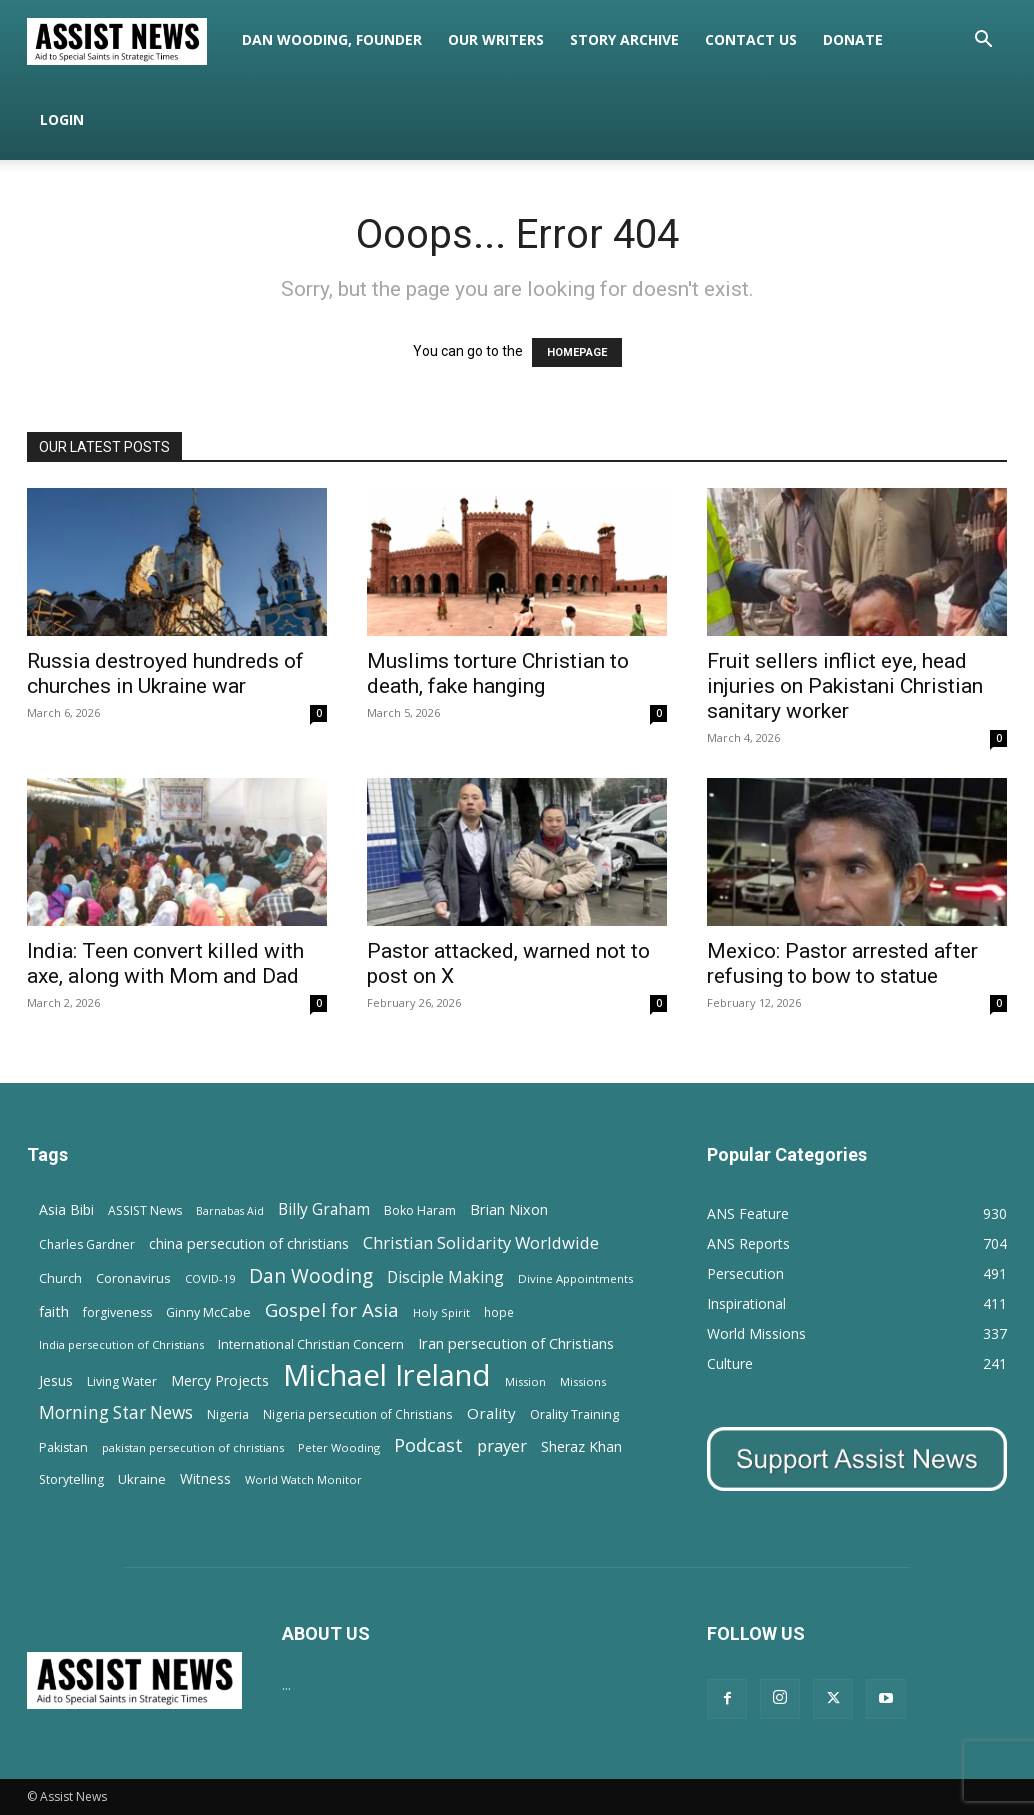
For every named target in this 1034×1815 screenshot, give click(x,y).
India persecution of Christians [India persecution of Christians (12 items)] (121, 1344)
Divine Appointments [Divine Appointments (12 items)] (575, 1278)
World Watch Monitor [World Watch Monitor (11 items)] (303, 1479)
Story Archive (624, 39)
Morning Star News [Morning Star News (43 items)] (116, 1412)
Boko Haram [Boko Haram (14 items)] (420, 1210)
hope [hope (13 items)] (499, 1312)
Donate (853, 39)
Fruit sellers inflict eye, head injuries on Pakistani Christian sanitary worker (845, 686)
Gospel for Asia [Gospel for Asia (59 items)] (332, 1309)
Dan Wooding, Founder (332, 39)
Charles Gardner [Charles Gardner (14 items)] (87, 1244)
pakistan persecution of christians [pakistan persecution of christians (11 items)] (193, 1447)
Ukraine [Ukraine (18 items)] (142, 1479)
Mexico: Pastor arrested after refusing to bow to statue (842, 963)
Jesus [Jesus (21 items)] (56, 1380)
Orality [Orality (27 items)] (491, 1413)
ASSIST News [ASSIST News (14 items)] (145, 1210)
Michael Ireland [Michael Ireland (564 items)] (387, 1375)
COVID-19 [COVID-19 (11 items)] (210, 1278)
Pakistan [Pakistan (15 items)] (63, 1447)
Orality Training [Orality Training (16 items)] (574, 1414)
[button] (983, 41)
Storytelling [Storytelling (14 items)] (71, 1479)
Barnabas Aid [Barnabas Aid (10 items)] (230, 1211)
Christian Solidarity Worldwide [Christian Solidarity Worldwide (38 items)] (481, 1242)
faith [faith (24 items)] (54, 1311)
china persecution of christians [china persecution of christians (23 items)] (249, 1243)
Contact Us (751, 39)
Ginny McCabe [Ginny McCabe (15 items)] (208, 1312)
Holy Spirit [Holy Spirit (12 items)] (441, 1312)
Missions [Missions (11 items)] (583, 1381)
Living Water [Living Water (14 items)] (122, 1381)
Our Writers (496, 39)
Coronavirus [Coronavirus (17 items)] (133, 1278)
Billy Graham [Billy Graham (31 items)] (324, 1209)
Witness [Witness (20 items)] (205, 1478)
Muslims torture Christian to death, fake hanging (498, 673)
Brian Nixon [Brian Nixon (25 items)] (509, 1209)
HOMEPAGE (577, 352)
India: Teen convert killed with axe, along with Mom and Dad (165, 963)
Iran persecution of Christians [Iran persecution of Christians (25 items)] (516, 1343)
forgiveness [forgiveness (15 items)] (117, 1312)
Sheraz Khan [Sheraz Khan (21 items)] (581, 1446)
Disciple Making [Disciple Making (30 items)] (445, 1277)
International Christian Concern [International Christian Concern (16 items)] (311, 1344)
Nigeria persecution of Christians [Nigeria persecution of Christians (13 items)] (358, 1414)
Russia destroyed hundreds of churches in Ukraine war (165, 673)
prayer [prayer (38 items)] (502, 1445)
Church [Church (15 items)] (60, 1278)
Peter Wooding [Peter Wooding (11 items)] (339, 1447)
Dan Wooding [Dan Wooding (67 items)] (311, 1275)
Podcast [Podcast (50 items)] (428, 1445)
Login (62, 119)
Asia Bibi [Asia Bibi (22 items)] (66, 1209)
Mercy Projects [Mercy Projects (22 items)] (220, 1380)
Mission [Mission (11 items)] (525, 1381)
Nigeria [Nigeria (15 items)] (228, 1414)
